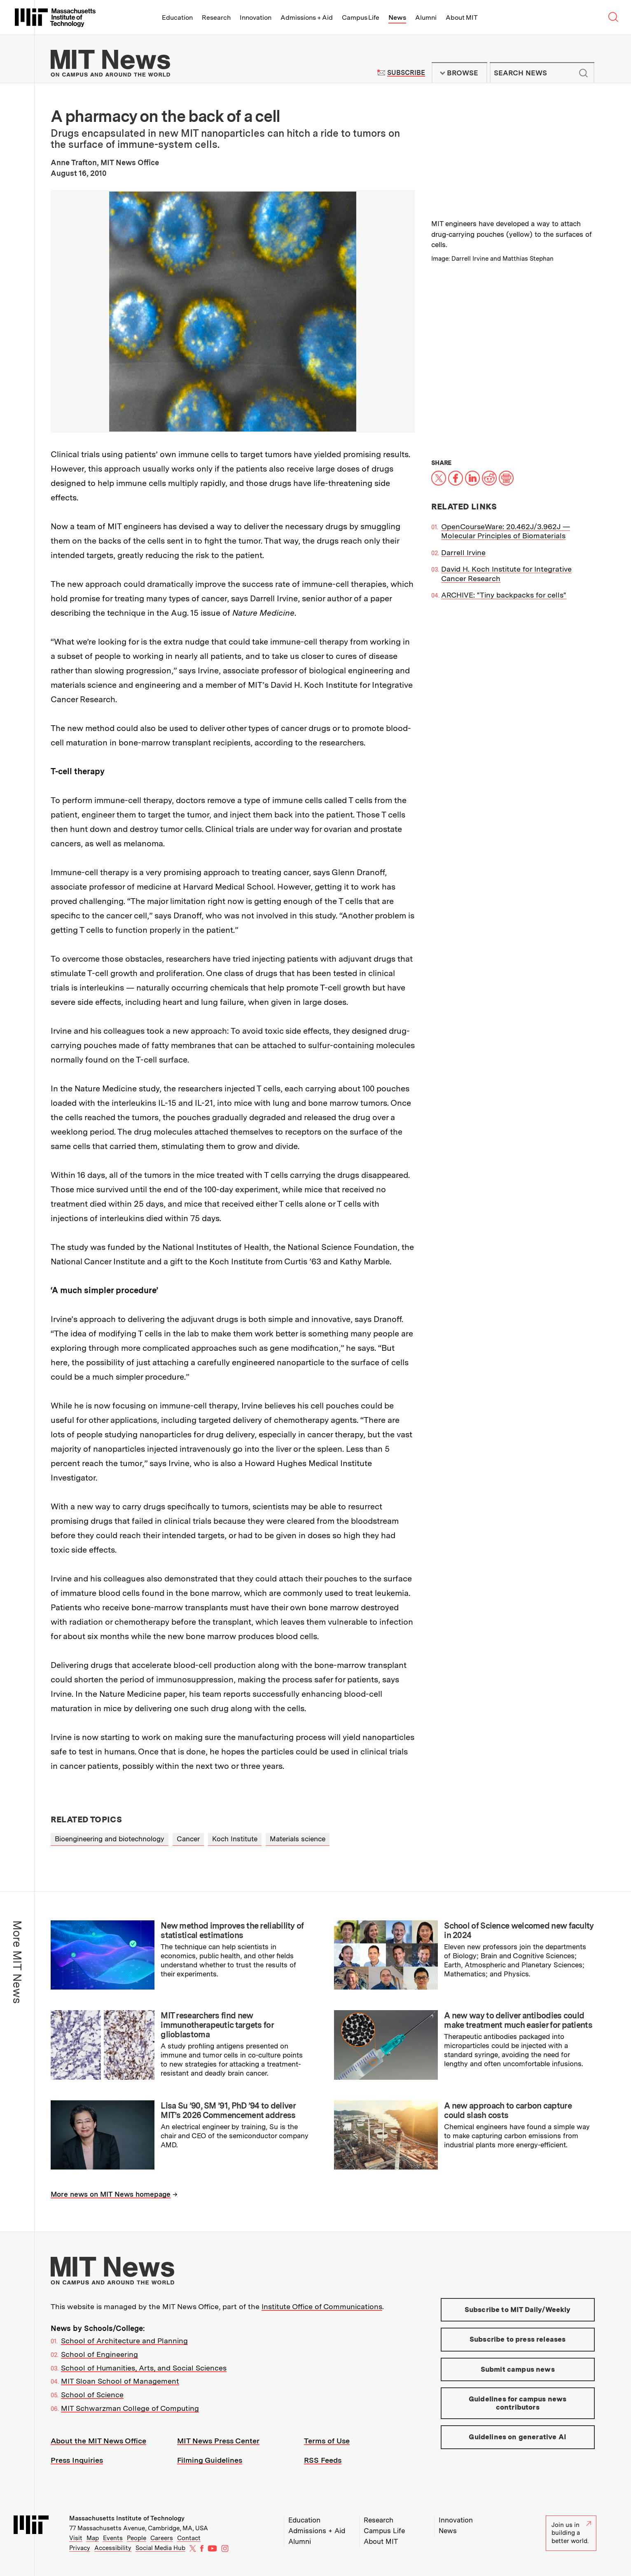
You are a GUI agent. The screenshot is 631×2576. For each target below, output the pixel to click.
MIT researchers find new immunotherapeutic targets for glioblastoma (217, 2025)
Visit (75, 2538)
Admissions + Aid (306, 17)
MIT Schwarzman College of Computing (130, 2408)
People (136, 2538)
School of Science (92, 2394)
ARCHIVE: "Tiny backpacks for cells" (503, 595)
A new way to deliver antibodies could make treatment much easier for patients (518, 2020)
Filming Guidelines (209, 2460)
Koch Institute (234, 1839)
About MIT (461, 17)
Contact (189, 2538)
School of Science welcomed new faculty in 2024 (519, 1930)
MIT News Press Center (218, 2440)
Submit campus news (518, 2369)
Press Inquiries (77, 2460)
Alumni (426, 17)
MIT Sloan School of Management (120, 2381)
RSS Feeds (322, 2460)
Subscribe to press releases (518, 2339)
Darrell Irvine (463, 552)
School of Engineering (99, 2354)
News (397, 17)
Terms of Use (327, 2440)
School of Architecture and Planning (124, 2340)
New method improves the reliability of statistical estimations (232, 1930)
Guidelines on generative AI (517, 2437)
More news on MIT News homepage (111, 2194)
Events (113, 2538)
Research (216, 17)
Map (92, 2538)
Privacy (79, 2548)
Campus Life (360, 17)
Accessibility (112, 2548)
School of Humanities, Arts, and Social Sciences (144, 2367)
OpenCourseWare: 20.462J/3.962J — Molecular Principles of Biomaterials (505, 531)
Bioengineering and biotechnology (109, 1839)
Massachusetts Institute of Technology (127, 2518)
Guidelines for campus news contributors (517, 2403)
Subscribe (406, 73)
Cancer (188, 1839)
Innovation (255, 17)
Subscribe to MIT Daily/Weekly (518, 2309)
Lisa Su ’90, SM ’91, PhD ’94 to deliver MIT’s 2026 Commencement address (228, 2110)
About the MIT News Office (98, 2440)
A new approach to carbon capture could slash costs (508, 2110)
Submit (584, 73)
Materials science (297, 1839)
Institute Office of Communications (322, 2306)
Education (177, 17)
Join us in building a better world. (571, 2533)
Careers (161, 2538)
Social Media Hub (160, 2548)
